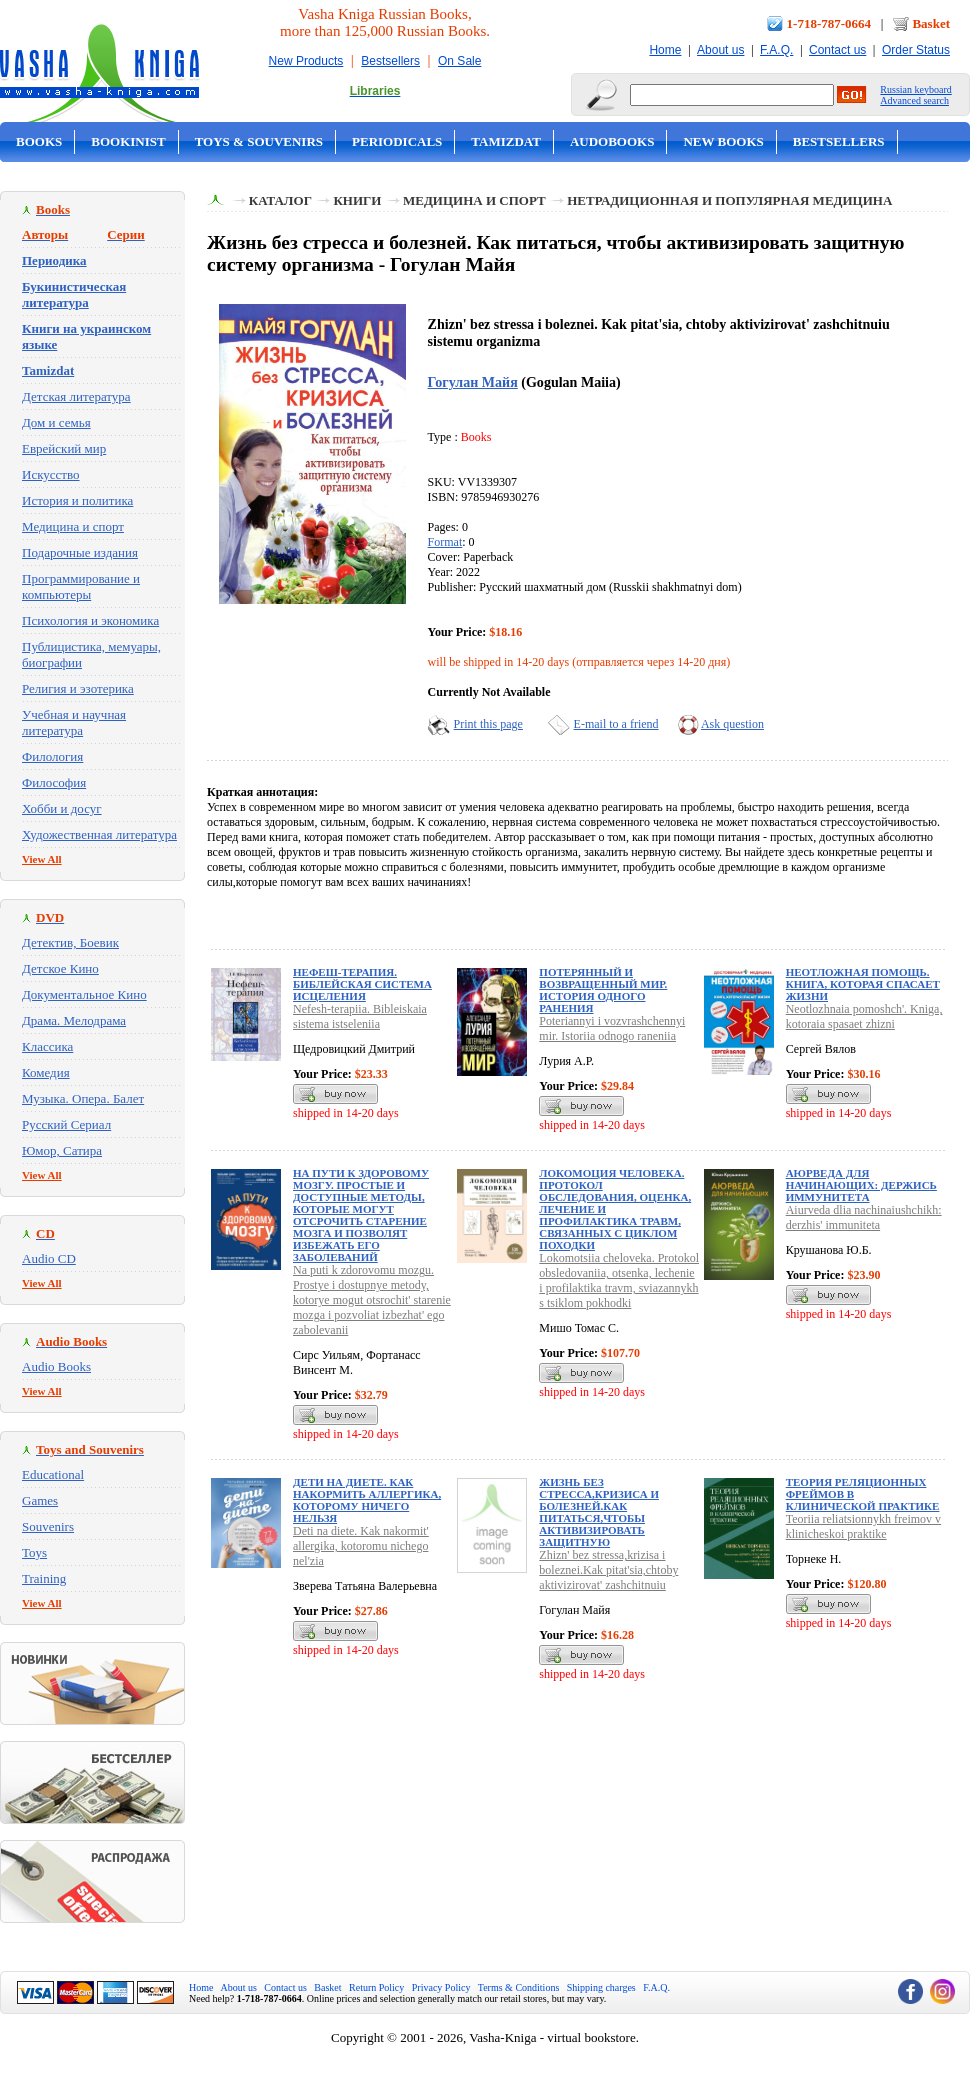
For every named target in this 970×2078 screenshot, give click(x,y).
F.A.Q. (776, 50)
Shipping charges (601, 1987)
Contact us (837, 50)
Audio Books (56, 1366)
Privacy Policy (441, 1987)
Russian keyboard (915, 89)
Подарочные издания (80, 552)
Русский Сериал (66, 1124)
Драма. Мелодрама (74, 1020)
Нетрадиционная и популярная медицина (729, 200)
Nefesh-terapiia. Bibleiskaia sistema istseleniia (360, 1016)
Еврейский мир (64, 448)
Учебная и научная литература (74, 722)
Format (445, 542)
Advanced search (914, 100)
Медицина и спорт (73, 526)
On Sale (459, 61)
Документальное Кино (84, 994)
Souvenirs (48, 1526)
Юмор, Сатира (62, 1150)
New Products (306, 61)
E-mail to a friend (616, 724)
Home (665, 50)
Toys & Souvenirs (259, 141)
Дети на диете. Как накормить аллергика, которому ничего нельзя (367, 1500)
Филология (52, 756)
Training (44, 1578)
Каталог (280, 200)
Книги (357, 200)
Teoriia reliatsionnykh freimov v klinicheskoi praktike (863, 1526)
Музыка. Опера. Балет (83, 1098)
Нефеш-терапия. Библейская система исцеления (362, 984)
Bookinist (128, 141)
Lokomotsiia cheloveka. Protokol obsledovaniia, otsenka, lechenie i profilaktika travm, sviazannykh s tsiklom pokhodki (619, 1280)
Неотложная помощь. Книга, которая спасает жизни (863, 984)
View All (42, 859)
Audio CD (49, 1258)
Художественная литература (99, 834)
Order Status (916, 50)
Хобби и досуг (62, 808)
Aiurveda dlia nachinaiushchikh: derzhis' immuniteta (864, 1217)
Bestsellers (390, 61)
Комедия (46, 1072)
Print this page (488, 724)
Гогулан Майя (473, 382)
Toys (34, 1552)
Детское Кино (60, 968)
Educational (53, 1474)
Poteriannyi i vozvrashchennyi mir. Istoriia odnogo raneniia (612, 1028)
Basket (931, 23)
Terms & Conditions (519, 1987)
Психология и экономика (90, 620)
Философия (54, 782)
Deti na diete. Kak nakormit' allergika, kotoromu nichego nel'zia (361, 1546)
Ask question (732, 724)
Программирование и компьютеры (81, 586)
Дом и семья (56, 422)
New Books (723, 141)
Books (39, 141)
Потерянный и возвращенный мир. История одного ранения (603, 990)
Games (40, 1500)
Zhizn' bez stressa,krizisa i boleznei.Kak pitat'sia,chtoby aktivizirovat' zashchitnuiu (608, 1570)
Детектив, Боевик (70, 942)
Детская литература (76, 396)
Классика (47, 1046)
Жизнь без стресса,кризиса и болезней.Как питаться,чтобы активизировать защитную (599, 1512)
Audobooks (612, 141)
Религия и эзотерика (78, 688)
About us (720, 50)
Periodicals (397, 141)
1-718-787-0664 (829, 23)
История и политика (77, 500)
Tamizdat (506, 141)
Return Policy (376, 1987)
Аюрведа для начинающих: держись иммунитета (861, 1185)
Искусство (51, 474)
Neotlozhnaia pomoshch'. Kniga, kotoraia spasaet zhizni (864, 1016)
